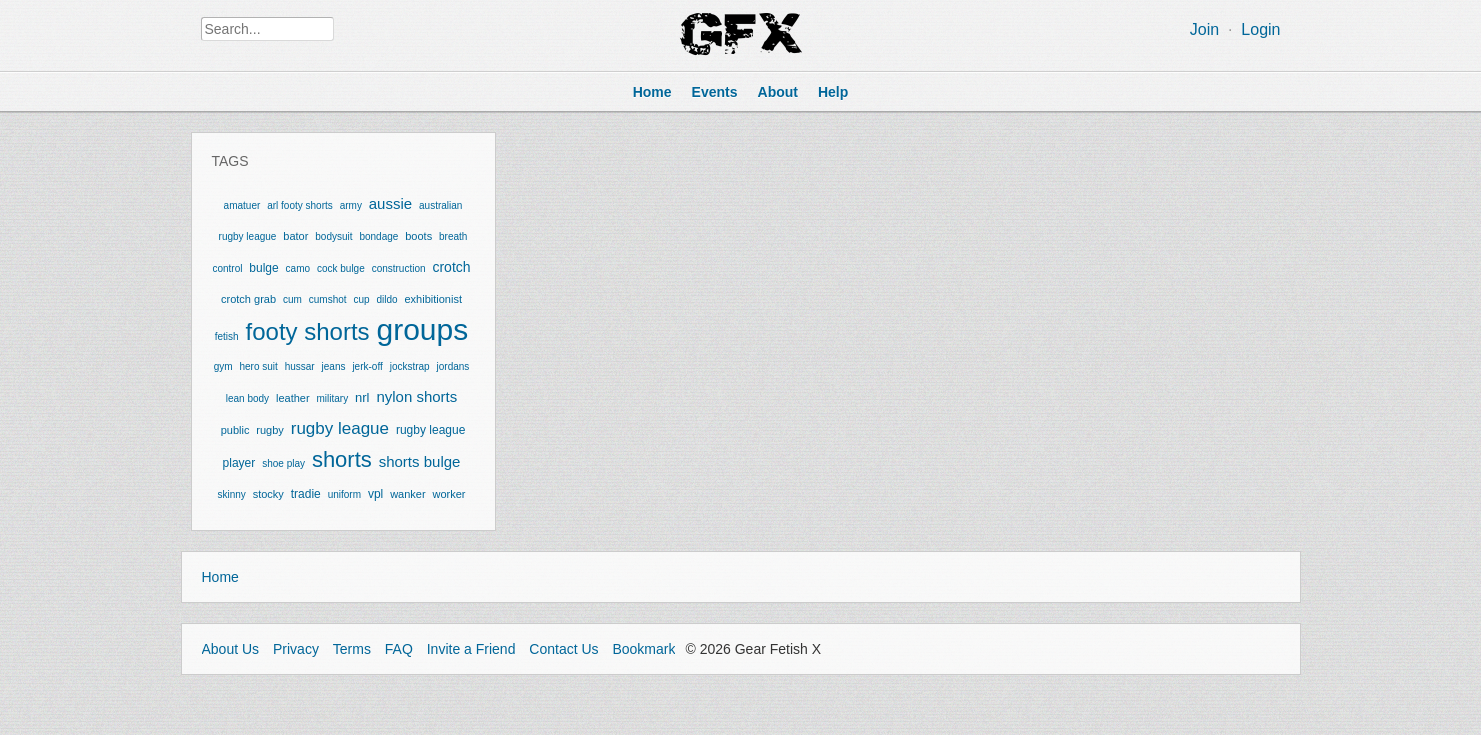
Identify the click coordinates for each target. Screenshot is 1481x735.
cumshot (328, 299)
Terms (352, 649)
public (235, 430)
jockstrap (410, 366)
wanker (407, 494)
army (351, 205)
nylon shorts (416, 396)
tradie (306, 494)
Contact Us (563, 649)
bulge (263, 268)
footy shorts (308, 331)
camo (298, 268)
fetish (227, 336)
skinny (231, 494)
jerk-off (367, 366)
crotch (451, 267)
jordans (453, 366)
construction (399, 268)
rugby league (340, 428)
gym (223, 366)
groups (423, 329)
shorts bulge (420, 461)
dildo (386, 299)
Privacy (296, 649)
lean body (247, 398)
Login (1260, 29)
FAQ (399, 649)
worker (449, 494)
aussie (390, 203)
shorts (342, 459)
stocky (268, 494)
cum (292, 299)
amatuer (242, 205)
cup (361, 299)
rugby (270, 430)
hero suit (258, 366)
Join (1204, 29)
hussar (300, 366)
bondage (378, 236)
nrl (362, 397)
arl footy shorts (300, 205)
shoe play (283, 463)
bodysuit (333, 236)
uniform (344, 494)
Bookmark (643, 649)
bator (295, 236)
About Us (231, 649)
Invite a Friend (471, 649)
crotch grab (248, 299)
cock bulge (341, 268)
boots (418, 236)
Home (220, 577)
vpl (375, 494)
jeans (334, 366)
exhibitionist (432, 299)
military (333, 398)
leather (293, 398)
